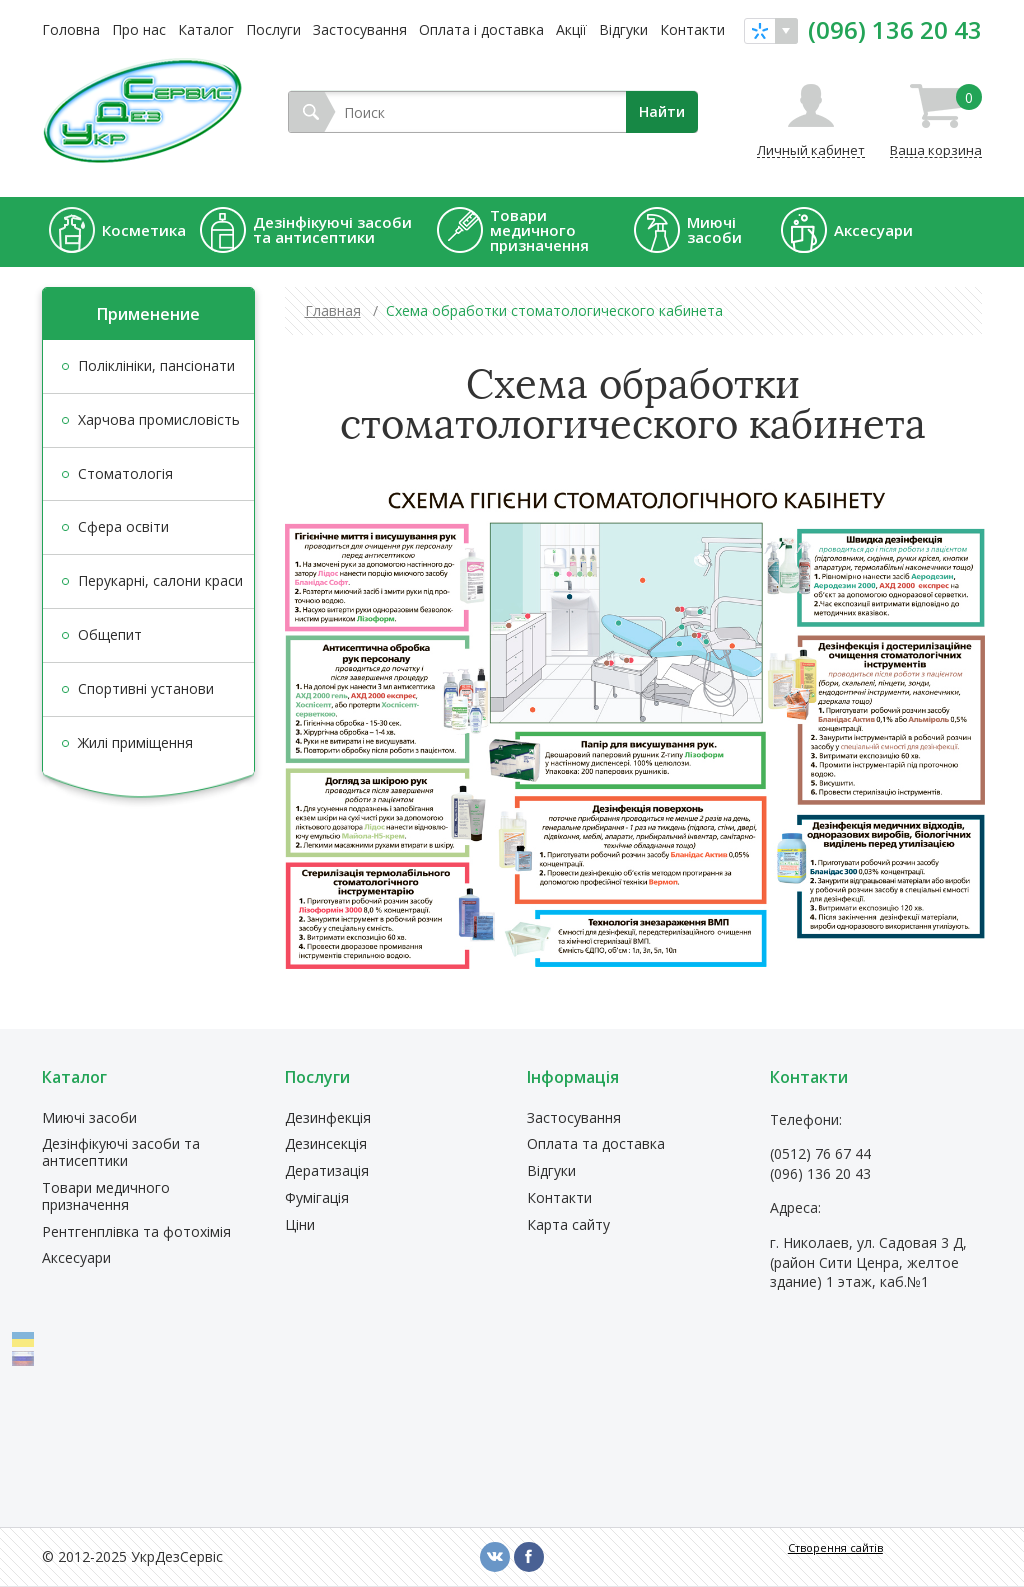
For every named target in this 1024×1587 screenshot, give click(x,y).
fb (529, 1557)
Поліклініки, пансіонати (156, 365)
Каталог (206, 29)
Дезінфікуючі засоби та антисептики (121, 1153)
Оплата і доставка (481, 29)
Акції (571, 29)
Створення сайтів (835, 1547)
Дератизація (327, 1171)
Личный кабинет (811, 149)
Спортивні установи (146, 688)
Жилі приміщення (135, 742)
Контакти (692, 29)
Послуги (273, 29)
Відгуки (623, 29)
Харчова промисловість (159, 419)
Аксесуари (76, 1258)
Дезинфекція (328, 1118)
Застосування (360, 29)
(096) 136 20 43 (895, 30)
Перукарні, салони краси (160, 580)
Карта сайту (568, 1225)
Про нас (139, 29)
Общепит (110, 634)
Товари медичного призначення (106, 1197)
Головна (71, 29)
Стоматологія (125, 473)
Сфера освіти (123, 526)
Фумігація (317, 1198)
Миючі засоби (89, 1118)
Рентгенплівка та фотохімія (136, 1232)
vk (495, 1557)
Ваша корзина (936, 121)
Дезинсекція (326, 1144)
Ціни (300, 1225)
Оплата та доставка (596, 1144)
